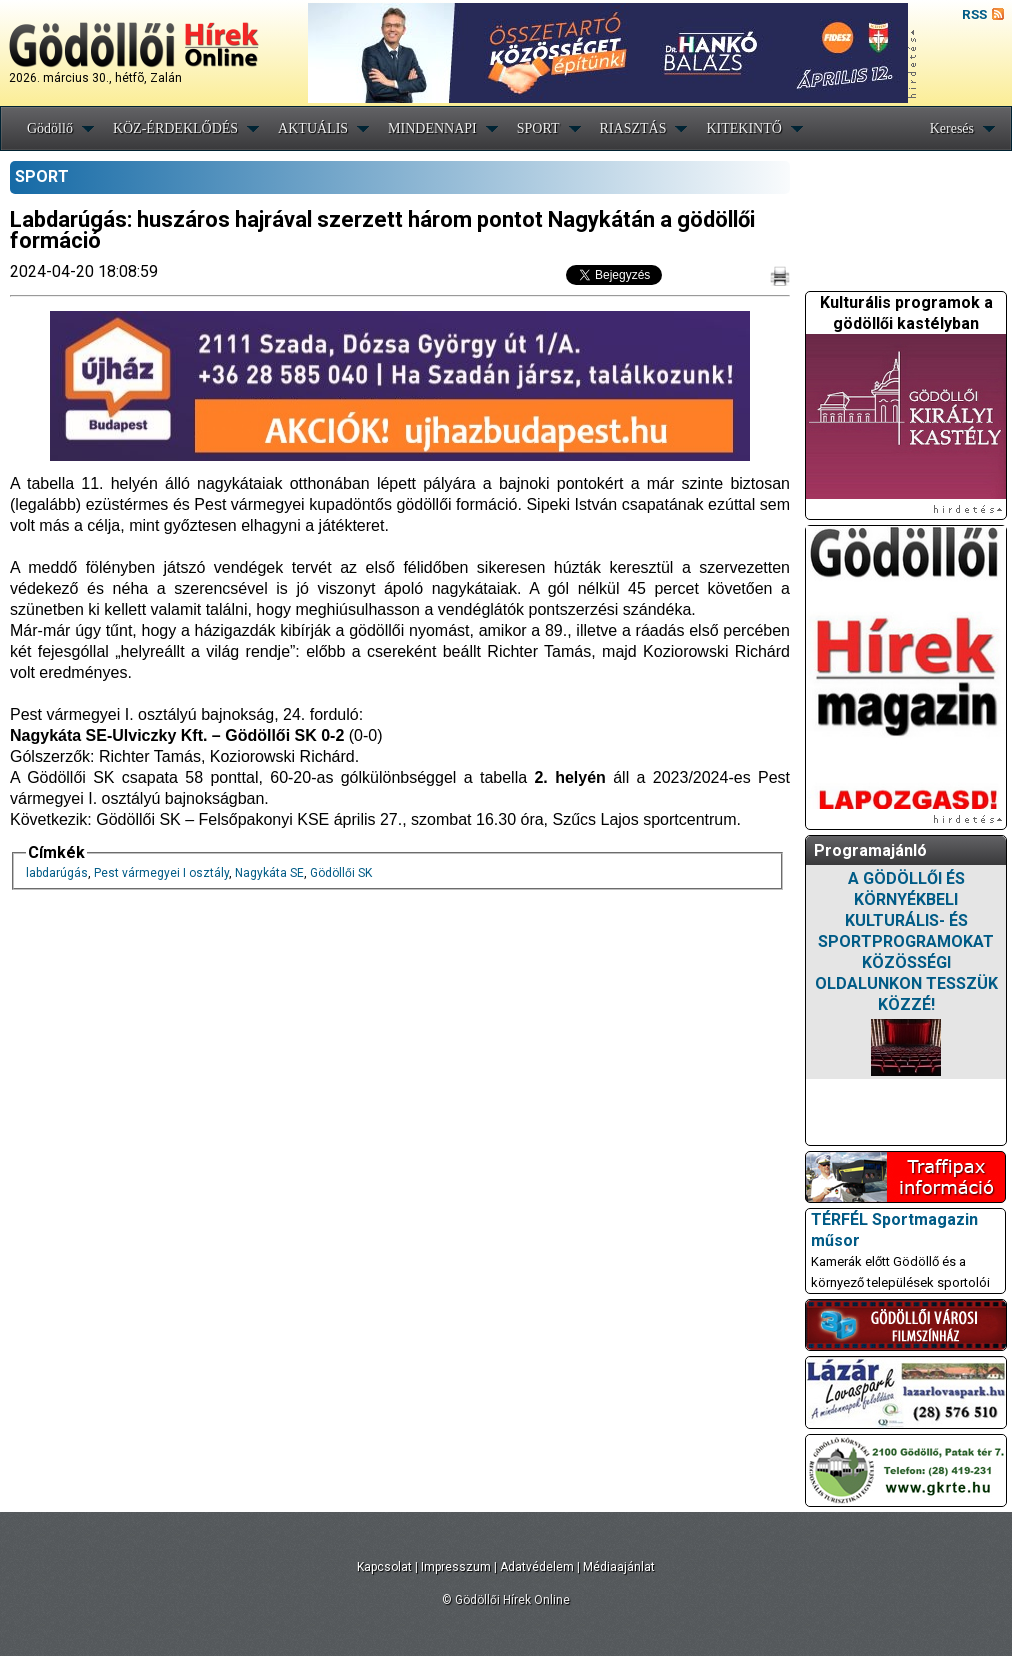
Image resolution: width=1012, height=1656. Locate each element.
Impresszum (456, 1567)
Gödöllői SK (341, 873)
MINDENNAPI (432, 128)
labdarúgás (57, 873)
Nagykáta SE (269, 873)
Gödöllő (50, 128)
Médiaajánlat (619, 1567)
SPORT (538, 128)
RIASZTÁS (633, 128)
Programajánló (870, 850)
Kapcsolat (384, 1567)
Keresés (952, 128)
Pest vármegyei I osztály (161, 873)
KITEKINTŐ (743, 128)
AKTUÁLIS (313, 128)
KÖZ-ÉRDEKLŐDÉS (175, 128)
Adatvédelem (537, 1567)
